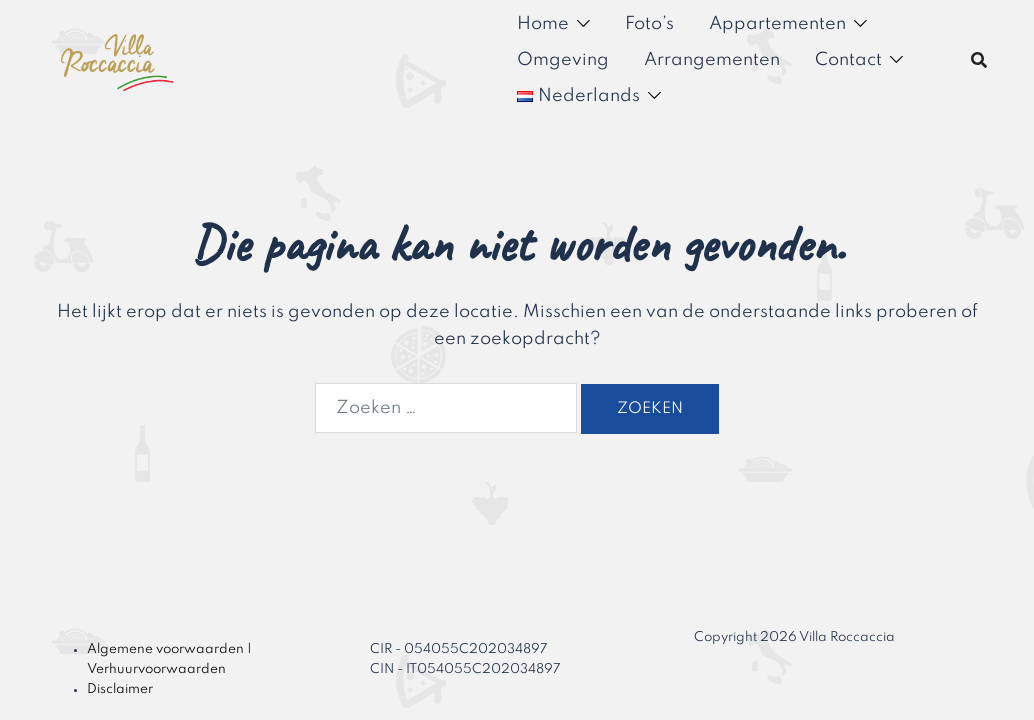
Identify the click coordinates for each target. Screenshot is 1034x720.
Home (543, 24)
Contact (848, 60)
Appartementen (777, 24)
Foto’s (649, 24)
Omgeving (563, 60)
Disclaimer (120, 689)
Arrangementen (712, 60)
